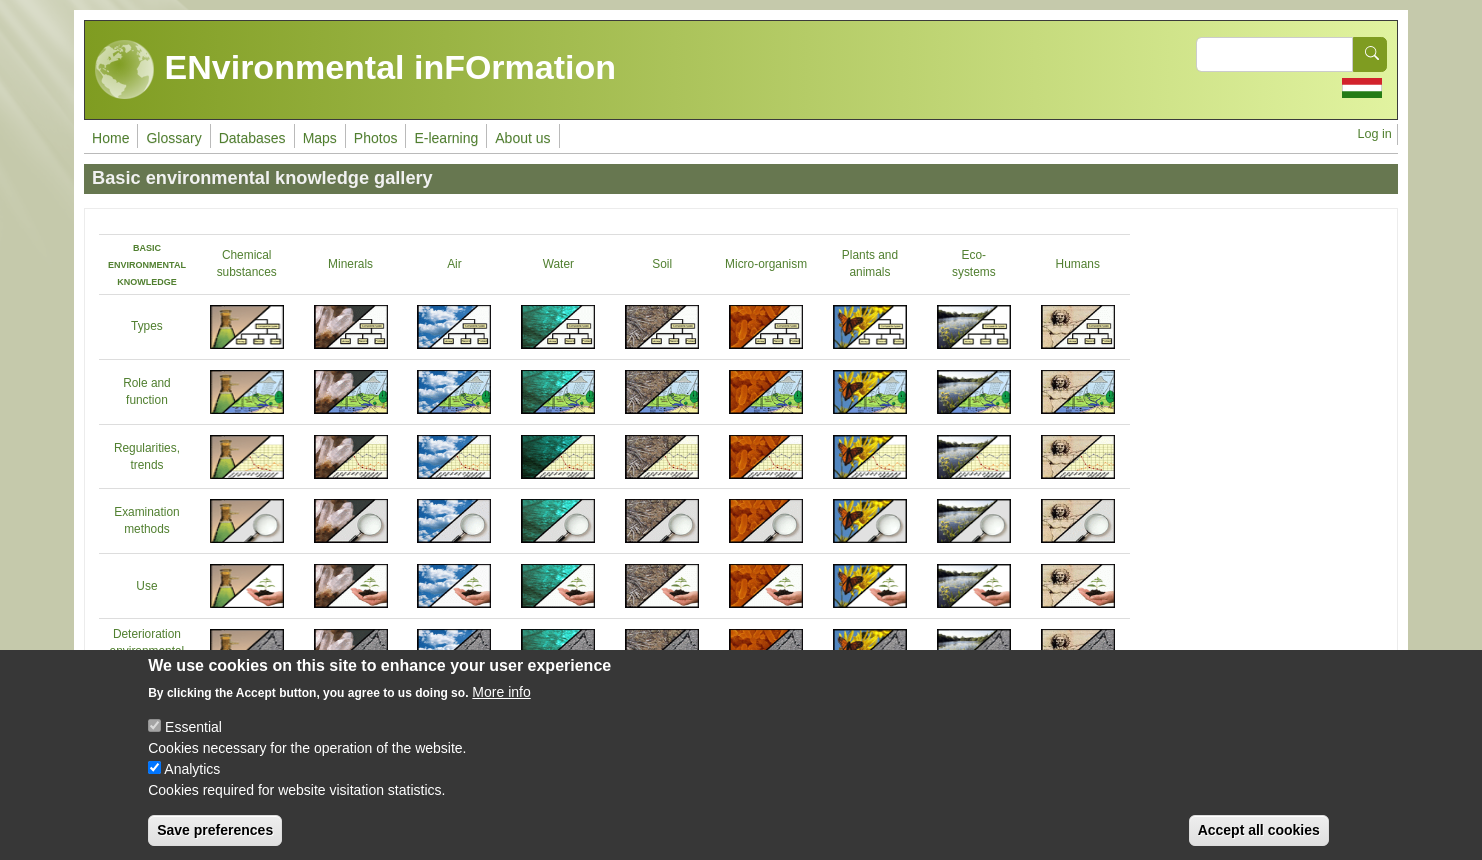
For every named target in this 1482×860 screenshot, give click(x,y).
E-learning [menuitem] (446, 138)
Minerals (350, 264)
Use (146, 586)
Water (558, 264)
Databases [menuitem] (252, 138)
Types (147, 326)
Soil (662, 264)
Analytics (192, 769)
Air (454, 264)
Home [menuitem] (110, 138)
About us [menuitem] (522, 138)
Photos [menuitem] (376, 138)
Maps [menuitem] (320, 138)
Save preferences (215, 830)
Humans (1078, 264)
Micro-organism (766, 264)
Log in (1375, 134)
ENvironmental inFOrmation (355, 70)
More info (501, 692)
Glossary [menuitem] (173, 138)
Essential (193, 727)
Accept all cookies (1259, 830)
